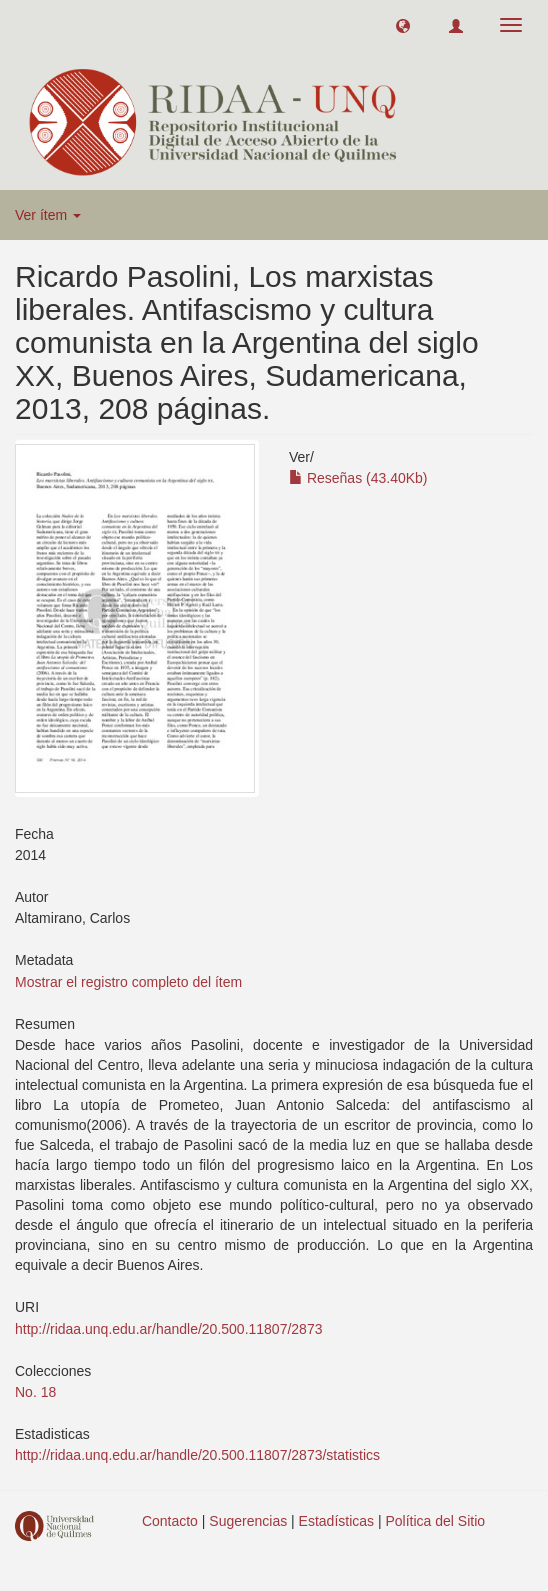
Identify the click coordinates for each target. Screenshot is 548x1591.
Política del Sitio (436, 1521)
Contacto (170, 1521)
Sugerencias (248, 1521)
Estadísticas (336, 1521)
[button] (403, 25)
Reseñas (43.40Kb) (358, 478)
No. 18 (35, 1392)
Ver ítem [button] (48, 215)
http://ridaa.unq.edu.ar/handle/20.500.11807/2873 (168, 1329)
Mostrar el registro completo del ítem (128, 982)
